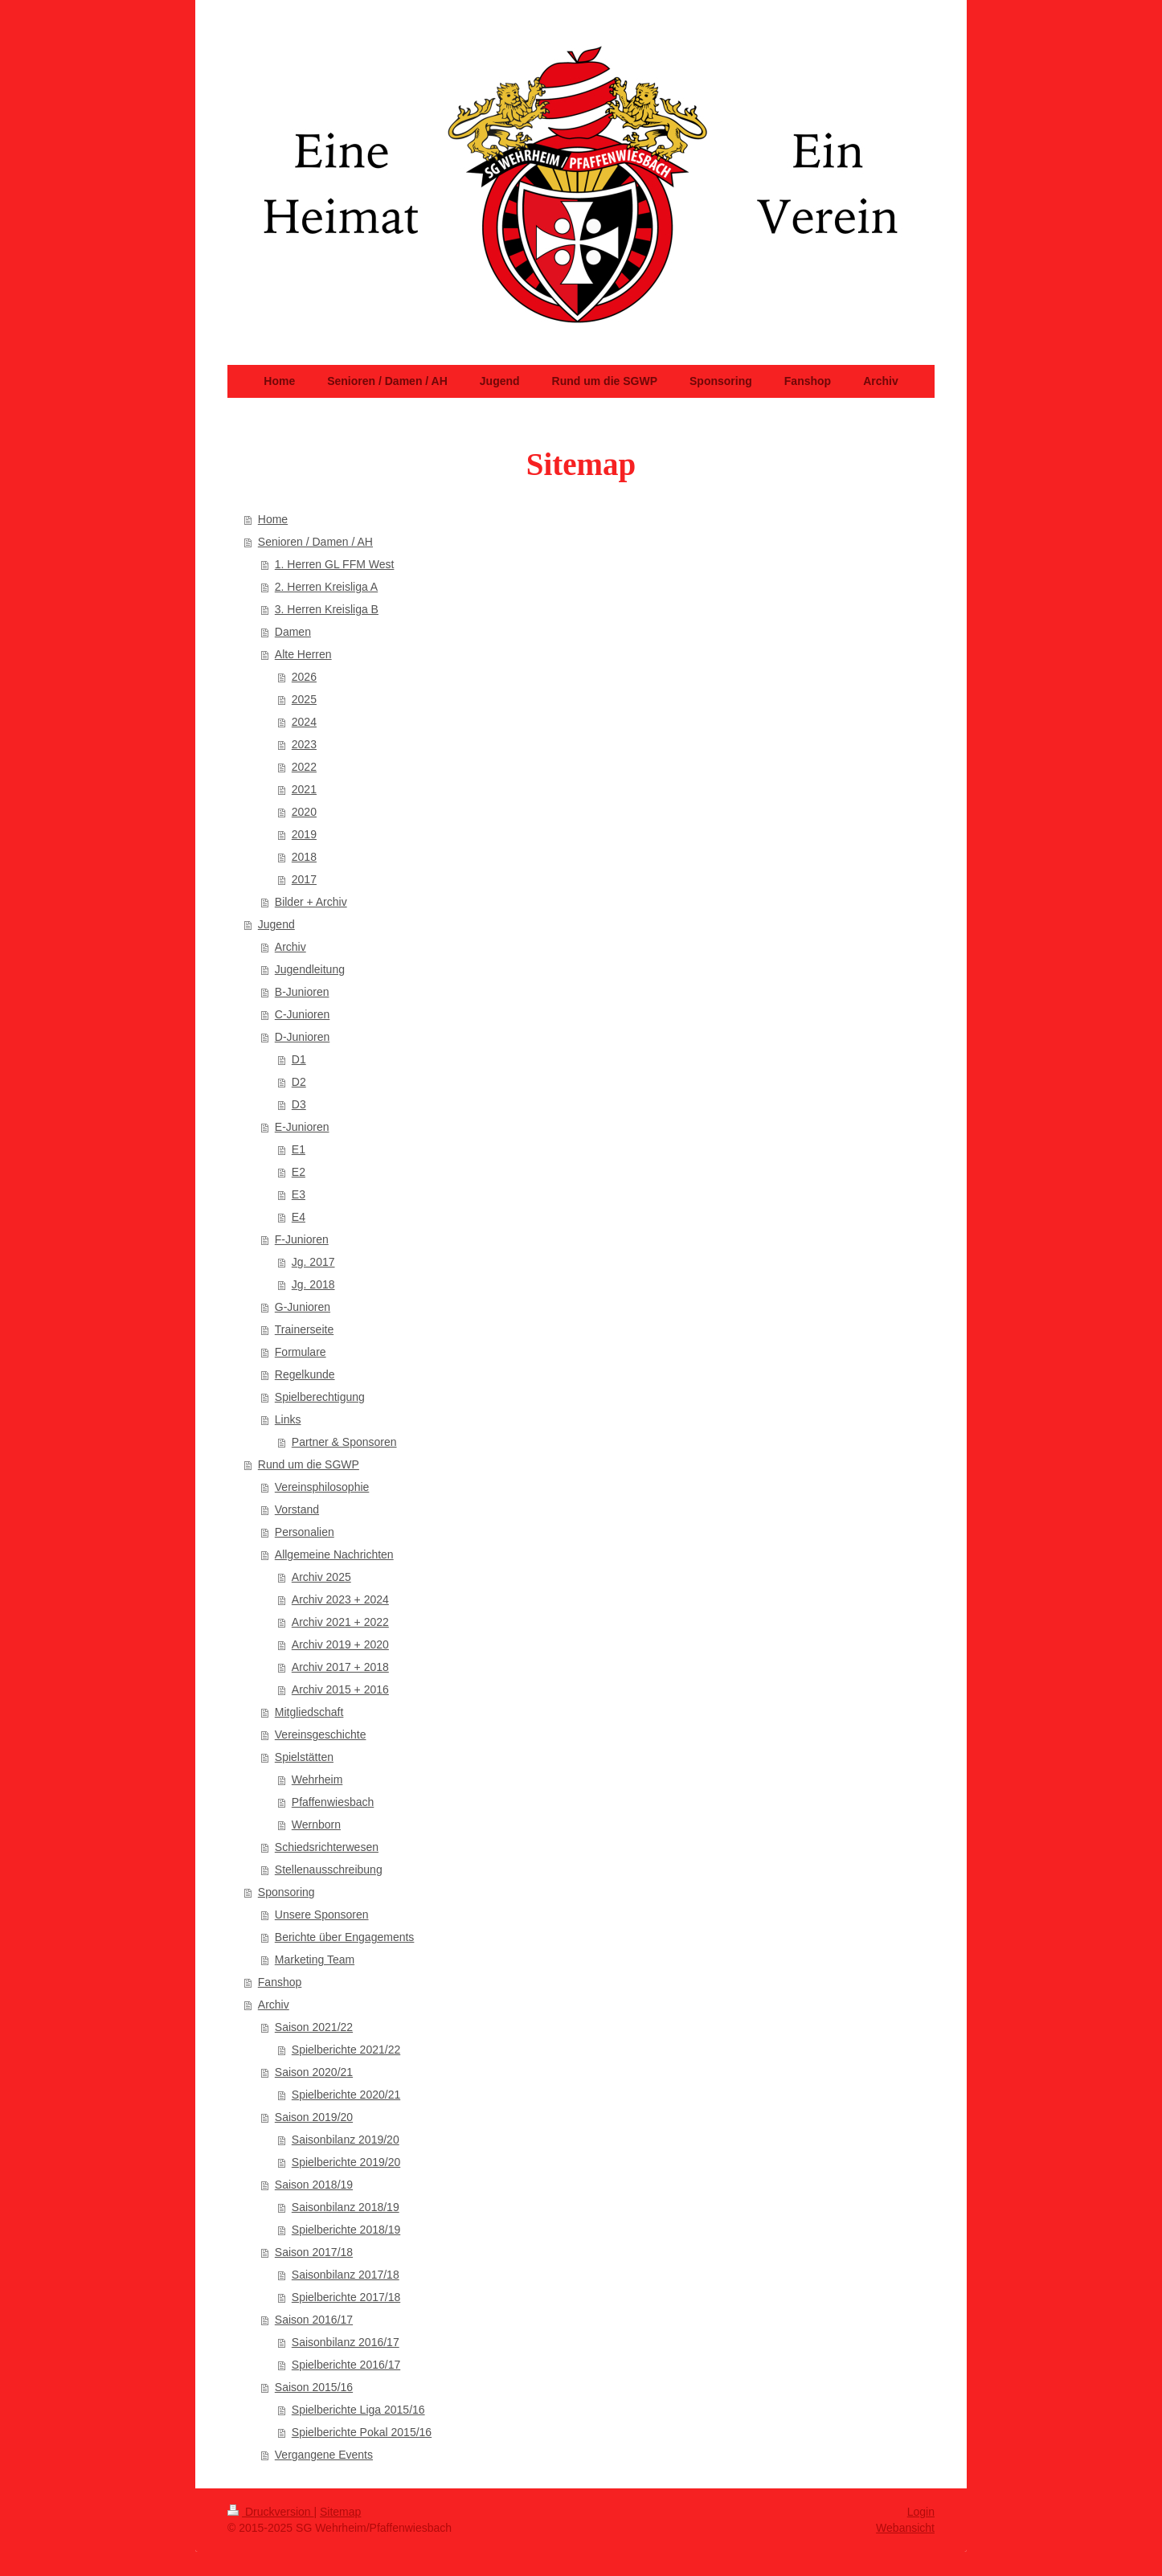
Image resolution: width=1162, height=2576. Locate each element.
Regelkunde (305, 1374)
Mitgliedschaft (309, 1712)
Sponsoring (286, 1892)
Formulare (300, 1351)
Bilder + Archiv (311, 901)
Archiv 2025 (321, 1577)
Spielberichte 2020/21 (346, 2094)
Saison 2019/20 (314, 2117)
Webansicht (905, 2527)
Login (921, 2511)
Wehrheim (317, 1779)
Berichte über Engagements (345, 1937)
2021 (304, 789)
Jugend (276, 924)
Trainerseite (304, 1329)
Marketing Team (314, 1959)
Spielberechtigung (320, 1396)
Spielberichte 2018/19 (346, 2229)
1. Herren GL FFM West (335, 564)
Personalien (304, 1532)
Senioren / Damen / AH (315, 541)
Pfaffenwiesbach (333, 1802)
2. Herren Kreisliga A (326, 586)
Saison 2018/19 (314, 2184)
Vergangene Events (324, 2454)
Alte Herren (303, 654)
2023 (304, 744)
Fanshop (279, 1982)
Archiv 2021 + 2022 (340, 1622)
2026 (304, 676)
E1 (298, 1149)
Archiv (290, 946)
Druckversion (270, 2511)
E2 (298, 1171)
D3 (299, 1104)
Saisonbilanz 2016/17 (345, 2342)
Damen (293, 631)
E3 (298, 1194)
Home (273, 519)
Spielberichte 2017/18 (346, 2297)
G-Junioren (302, 1306)
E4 (298, 1216)
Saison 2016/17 (314, 2319)
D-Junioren (302, 1036)
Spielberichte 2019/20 (346, 2162)
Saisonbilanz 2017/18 (345, 2274)
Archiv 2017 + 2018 (340, 1667)
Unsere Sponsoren (322, 1914)
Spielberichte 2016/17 (346, 2364)
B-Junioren (302, 991)
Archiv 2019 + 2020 (340, 1644)
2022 (304, 766)
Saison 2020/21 (314, 2072)
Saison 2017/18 (314, 2252)
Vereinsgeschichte (320, 1734)
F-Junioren (302, 1239)
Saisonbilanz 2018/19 (345, 2207)
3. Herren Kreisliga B (326, 609)
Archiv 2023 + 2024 (340, 1599)
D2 (299, 1081)
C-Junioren (302, 1014)
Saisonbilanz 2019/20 (345, 2139)
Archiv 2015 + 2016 (340, 1689)
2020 (304, 811)
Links (288, 1419)
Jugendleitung (310, 969)
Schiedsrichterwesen (326, 1847)
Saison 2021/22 (314, 2027)
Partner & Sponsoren (344, 1441)
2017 (304, 879)
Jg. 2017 (313, 1261)
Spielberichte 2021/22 (346, 2049)
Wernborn (316, 1824)
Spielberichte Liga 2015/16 (358, 2409)
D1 (299, 1059)
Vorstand (297, 1509)
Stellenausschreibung (329, 1869)
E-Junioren (302, 1126)
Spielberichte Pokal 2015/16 (362, 2432)
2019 (304, 834)
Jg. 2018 (313, 1284)
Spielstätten (304, 1757)
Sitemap (340, 2511)
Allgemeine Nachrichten (334, 1554)
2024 (304, 721)
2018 (304, 856)
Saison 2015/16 (314, 2387)
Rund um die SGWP (308, 1464)
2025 (304, 699)
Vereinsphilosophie (322, 1486)
